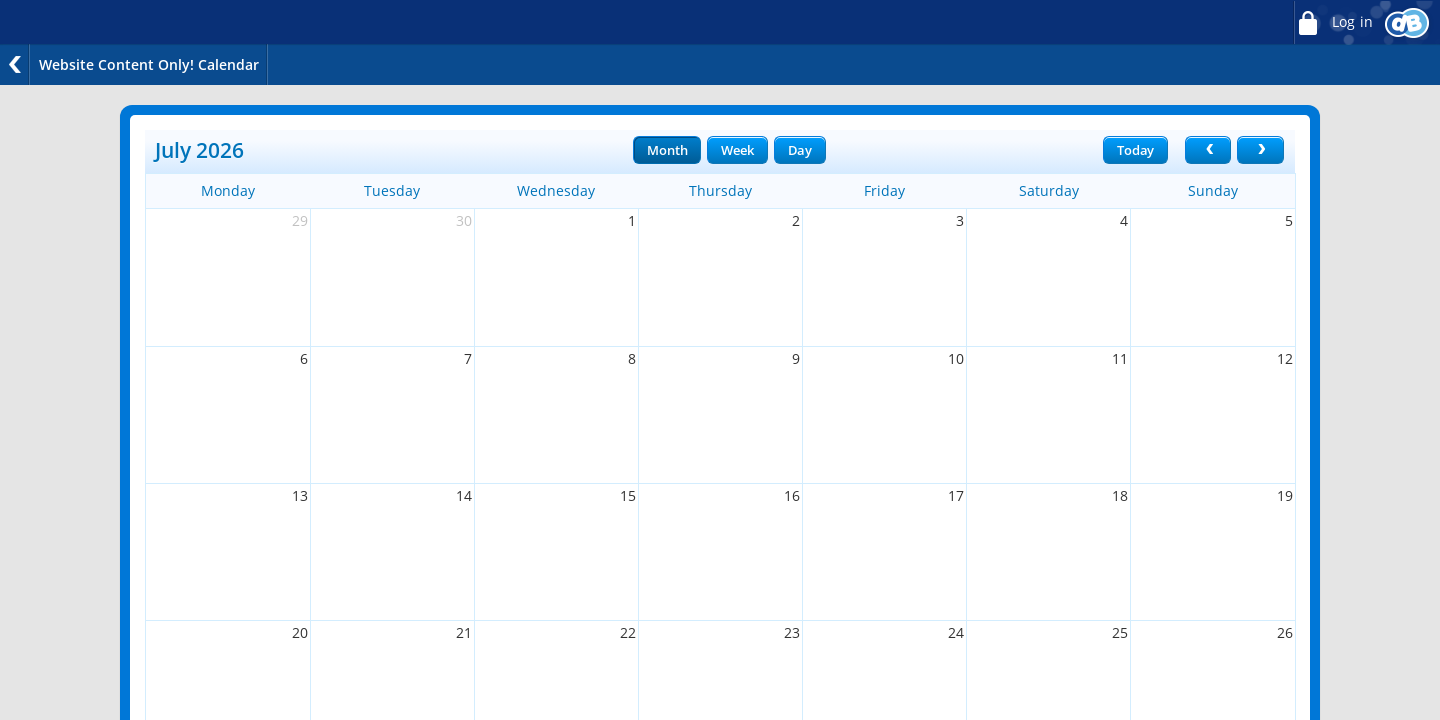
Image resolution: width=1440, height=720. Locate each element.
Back (15, 64)
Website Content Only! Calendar (149, 64)
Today (1135, 150)
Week (737, 150)
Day (800, 150)
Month (667, 150)
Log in (1333, 22)
